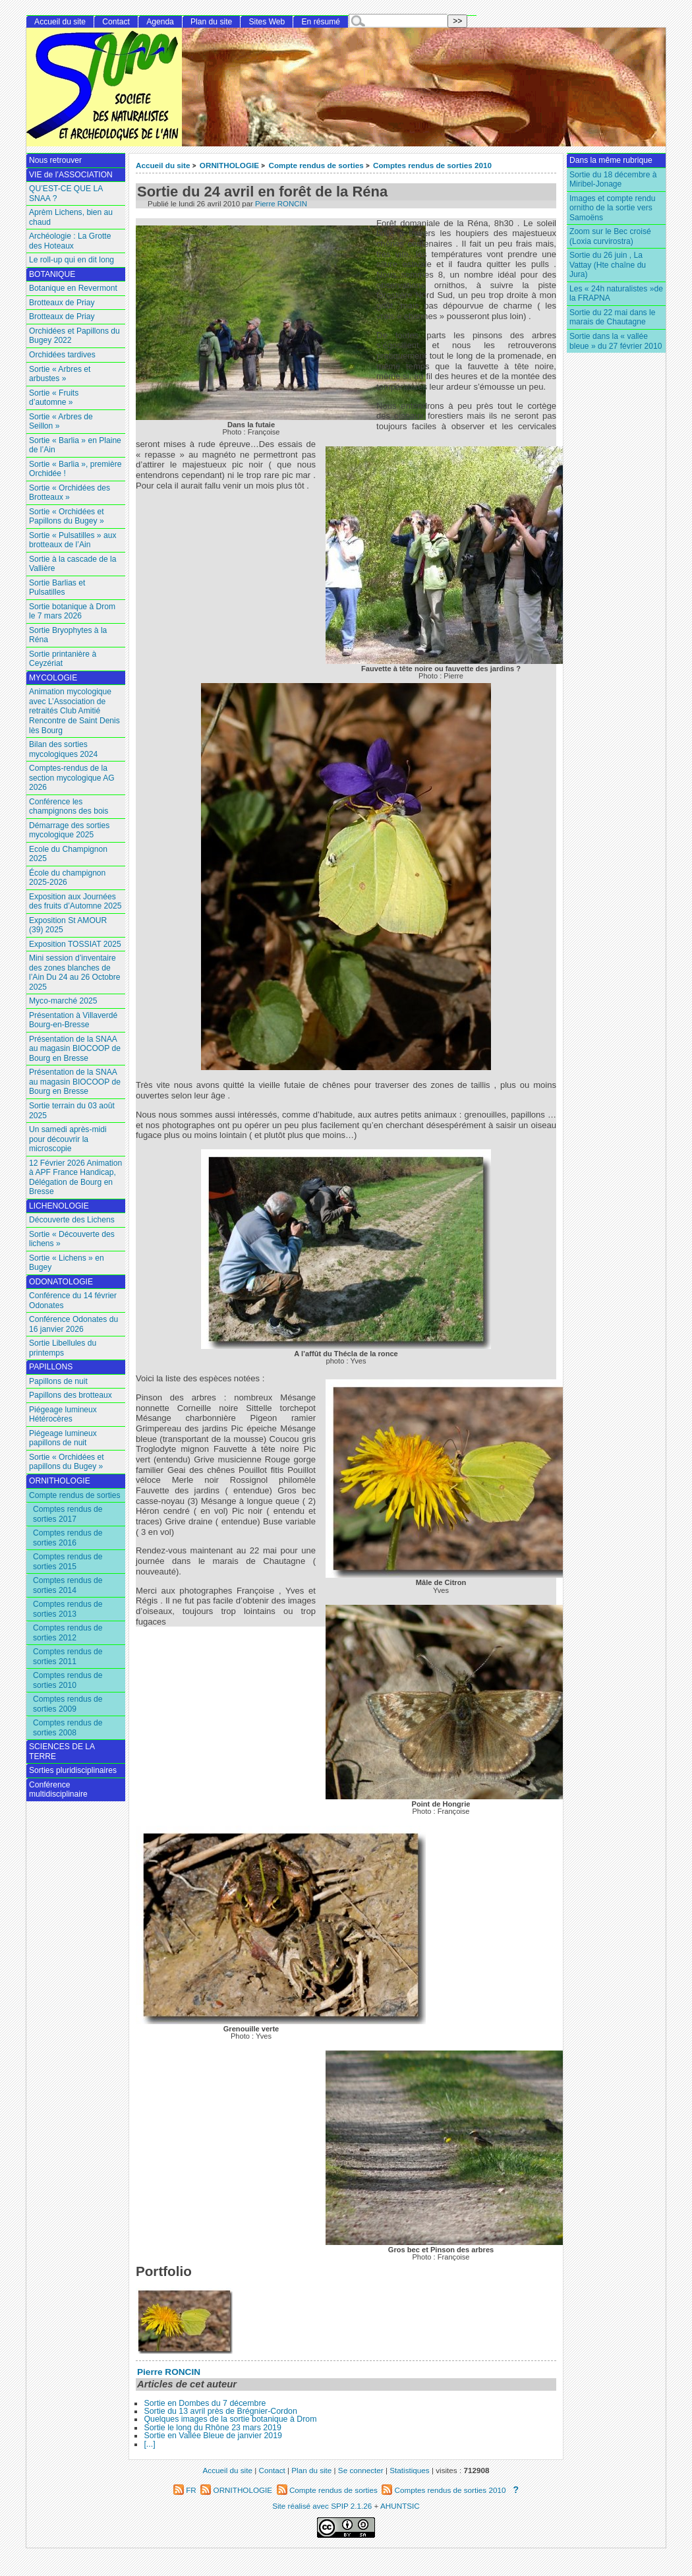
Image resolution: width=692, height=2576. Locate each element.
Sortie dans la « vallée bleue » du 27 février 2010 (615, 341)
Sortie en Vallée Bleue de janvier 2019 (213, 2435)
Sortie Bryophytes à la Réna (68, 635)
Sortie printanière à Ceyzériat (62, 659)
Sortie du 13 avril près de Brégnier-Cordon (220, 2411)
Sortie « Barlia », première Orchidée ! (75, 469)
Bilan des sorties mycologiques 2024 (63, 749)
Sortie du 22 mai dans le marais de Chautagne (612, 317)
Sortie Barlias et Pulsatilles (57, 587)
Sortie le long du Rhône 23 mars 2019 (212, 2427)
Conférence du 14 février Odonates (73, 1300)
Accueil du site (163, 165)
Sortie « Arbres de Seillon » (61, 421)
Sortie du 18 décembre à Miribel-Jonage (612, 179)
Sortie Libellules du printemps (62, 1348)
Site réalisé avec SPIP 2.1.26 (322, 2505)
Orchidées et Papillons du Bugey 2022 (74, 335)
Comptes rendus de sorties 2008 (68, 1727)
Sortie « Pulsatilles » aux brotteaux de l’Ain (72, 540)
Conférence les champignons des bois (68, 806)
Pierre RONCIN (281, 204)
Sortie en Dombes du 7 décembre (205, 2403)
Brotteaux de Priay (62, 302)
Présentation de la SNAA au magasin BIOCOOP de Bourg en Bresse (75, 1048)
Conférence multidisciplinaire (58, 1789)
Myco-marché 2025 (63, 1000)
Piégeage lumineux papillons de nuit (63, 1438)
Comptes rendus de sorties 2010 (432, 165)
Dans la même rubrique (610, 160)
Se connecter (361, 2470)
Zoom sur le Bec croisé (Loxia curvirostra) (610, 236)
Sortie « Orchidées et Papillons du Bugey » (66, 516)
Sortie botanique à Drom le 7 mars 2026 (72, 611)
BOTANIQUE (52, 274)
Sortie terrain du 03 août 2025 (72, 1110)
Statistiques (409, 2470)
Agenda (160, 21)
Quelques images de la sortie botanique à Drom (230, 2419)
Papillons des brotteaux (70, 1395)
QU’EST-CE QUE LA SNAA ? (66, 193)
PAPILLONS (50, 1366)
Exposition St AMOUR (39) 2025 (68, 925)
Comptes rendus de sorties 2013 (68, 1609)
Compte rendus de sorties (315, 165)
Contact (116, 21)
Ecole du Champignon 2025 (68, 854)
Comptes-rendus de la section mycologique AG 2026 (72, 778)
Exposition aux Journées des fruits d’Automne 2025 (75, 901)
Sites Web (266, 21)
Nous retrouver (55, 160)
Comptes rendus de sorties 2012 (68, 1632)
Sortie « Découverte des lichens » (72, 1239)
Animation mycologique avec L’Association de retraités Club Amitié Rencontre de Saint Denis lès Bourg (74, 710)
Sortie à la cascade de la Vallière (72, 564)
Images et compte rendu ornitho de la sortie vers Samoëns (612, 208)
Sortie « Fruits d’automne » (53, 397)
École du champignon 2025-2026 (67, 877)
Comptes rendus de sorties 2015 (68, 1561)
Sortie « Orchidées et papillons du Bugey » (66, 1462)
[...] (149, 2444)
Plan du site (211, 21)
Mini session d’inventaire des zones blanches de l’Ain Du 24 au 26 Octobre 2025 (75, 972)
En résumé (321, 21)
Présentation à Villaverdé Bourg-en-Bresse (73, 1020)
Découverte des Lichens (72, 1219)
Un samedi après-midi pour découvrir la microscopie (68, 1139)
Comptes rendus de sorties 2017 (68, 1514)
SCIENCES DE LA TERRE (62, 1751)
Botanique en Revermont (73, 288)
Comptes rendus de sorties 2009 (68, 1704)
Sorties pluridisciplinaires (73, 1770)
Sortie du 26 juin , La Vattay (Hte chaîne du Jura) (607, 265)
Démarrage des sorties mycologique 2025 (69, 830)
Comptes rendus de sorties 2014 (68, 1585)
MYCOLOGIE (53, 677)
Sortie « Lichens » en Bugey (66, 1263)
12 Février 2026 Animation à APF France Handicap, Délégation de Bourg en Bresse (75, 1177)
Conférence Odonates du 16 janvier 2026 (73, 1324)
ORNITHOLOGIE (229, 165)
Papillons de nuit (58, 1381)
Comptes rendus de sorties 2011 (68, 1656)
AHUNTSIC (400, 2505)
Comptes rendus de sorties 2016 (68, 1537)
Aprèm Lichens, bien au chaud (71, 217)
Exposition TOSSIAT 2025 (75, 944)
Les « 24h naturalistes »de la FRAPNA (616, 293)
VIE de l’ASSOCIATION (71, 174)
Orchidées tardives (62, 354)
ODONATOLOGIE (61, 1281)
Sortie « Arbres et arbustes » (59, 374)
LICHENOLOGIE (59, 1206)
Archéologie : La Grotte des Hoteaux (70, 241)
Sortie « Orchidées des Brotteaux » (69, 492)
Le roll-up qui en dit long (71, 259)
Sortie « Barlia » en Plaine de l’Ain (75, 445)
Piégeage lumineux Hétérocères (63, 1414)
